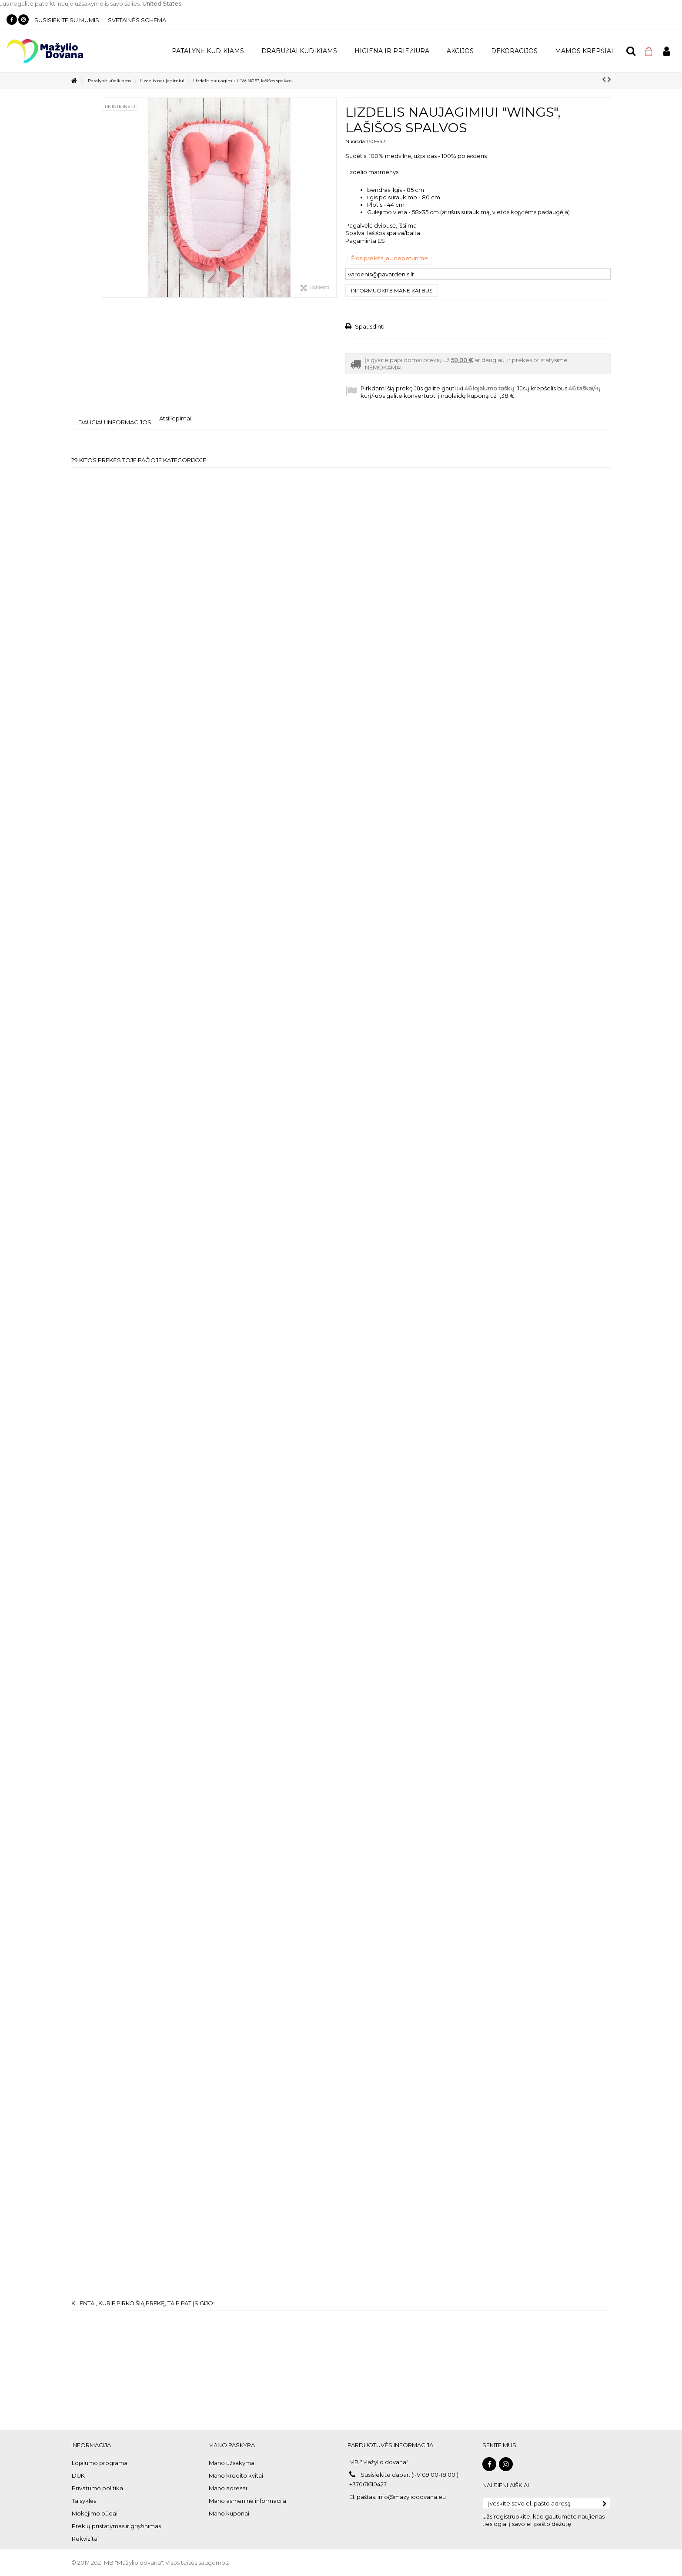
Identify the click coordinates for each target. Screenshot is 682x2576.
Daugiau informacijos (114, 422)
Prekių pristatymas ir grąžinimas (116, 2525)
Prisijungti (666, 51)
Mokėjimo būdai (94, 2513)
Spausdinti (369, 326)
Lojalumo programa (99, 2462)
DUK (78, 2475)
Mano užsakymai (232, 2462)
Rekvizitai (85, 2538)
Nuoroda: (355, 141)
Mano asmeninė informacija (247, 2500)
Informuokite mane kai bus (391, 290)
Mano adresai (228, 2488)
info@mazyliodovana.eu (412, 2496)
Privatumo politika (97, 2488)
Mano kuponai (229, 2513)
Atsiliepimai (175, 418)
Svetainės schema (137, 20)
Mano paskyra (231, 2445)
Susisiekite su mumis (66, 20)
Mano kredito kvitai (236, 2475)
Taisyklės (84, 2500)
